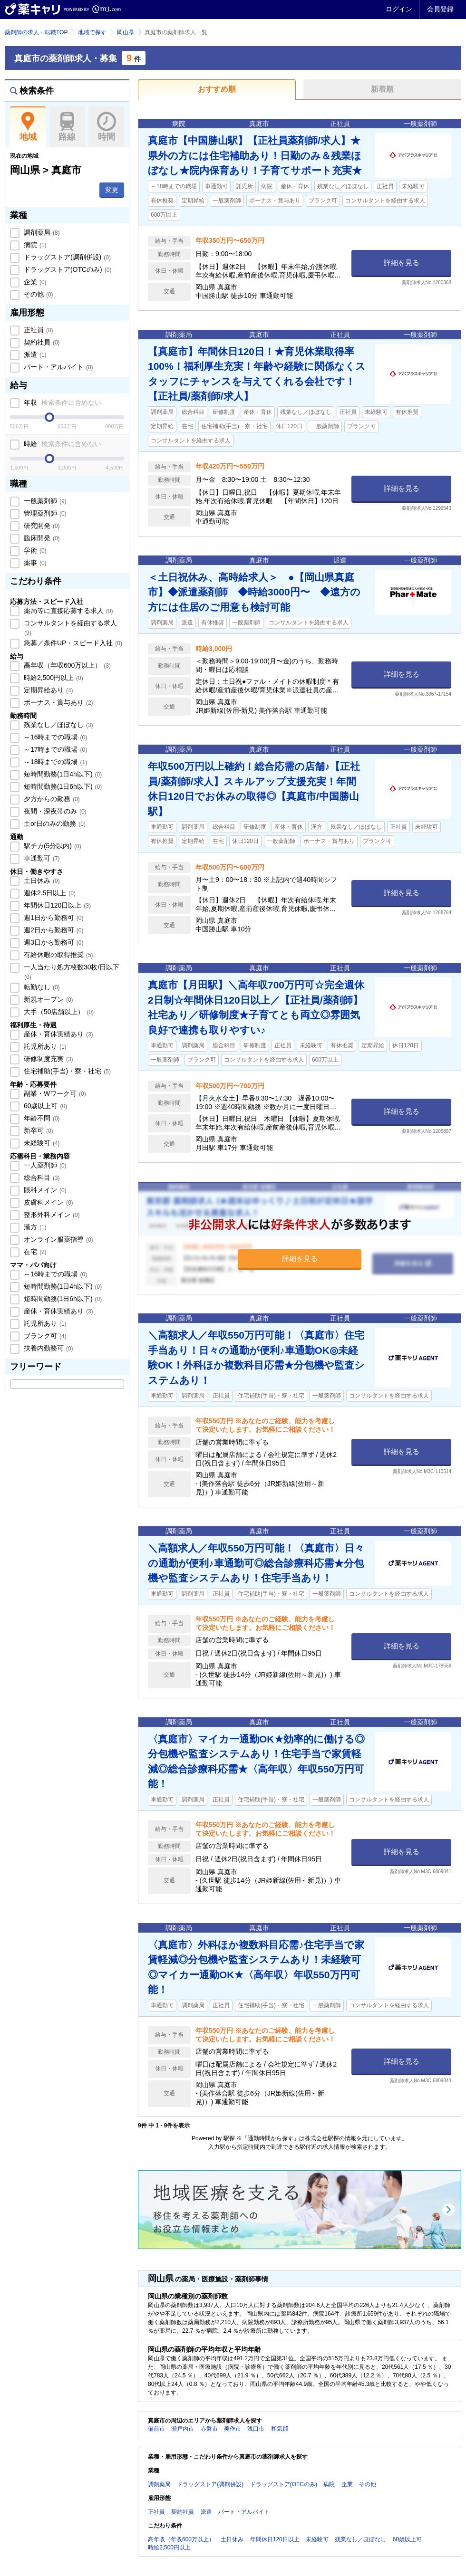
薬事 (34, 562)
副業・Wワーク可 (54, 1093)
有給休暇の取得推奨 (57, 954)
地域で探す (92, 32)
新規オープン (47, 999)
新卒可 (37, 1130)
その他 (37, 294)
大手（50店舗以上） (58, 1011)
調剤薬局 (41, 232)
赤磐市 (209, 2428)
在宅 (34, 1251)
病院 (34, 245)
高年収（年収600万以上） (66, 665)
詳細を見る (401, 263)
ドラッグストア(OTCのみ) (66, 269)
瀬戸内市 (182, 2428)
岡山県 (125, 32)
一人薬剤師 (44, 1165)
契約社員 (41, 342)
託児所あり (44, 1046)
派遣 (34, 354)
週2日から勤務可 (52, 930)
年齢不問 (41, 1118)
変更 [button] (111, 189)
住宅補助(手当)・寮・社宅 (66, 1071)
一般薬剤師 (44, 501)
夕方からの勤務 (51, 799)
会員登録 (440, 9)
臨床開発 (41, 538)
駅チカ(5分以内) (51, 846)
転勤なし (41, 987)
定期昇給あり (47, 690)
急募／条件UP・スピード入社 (72, 643)
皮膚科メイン (47, 1202)
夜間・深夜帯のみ (54, 811)
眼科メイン (44, 1190)
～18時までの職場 (54, 762)
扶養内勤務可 (47, 1348)
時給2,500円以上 (52, 677)
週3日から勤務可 (52, 942)
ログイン (399, 9)
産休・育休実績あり (57, 1034)
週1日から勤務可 (52, 917)
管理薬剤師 (44, 513)
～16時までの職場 (54, 737)
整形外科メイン (51, 1214)
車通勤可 (41, 858)
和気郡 (279, 2428)
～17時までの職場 (54, 749)
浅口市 (255, 2428)
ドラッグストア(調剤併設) (66, 257)
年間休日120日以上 (56, 905)
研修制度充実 (47, 1059)
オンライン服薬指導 (57, 1239)
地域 (28, 127)
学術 (34, 550)
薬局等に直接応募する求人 (67, 610)
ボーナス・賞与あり (57, 702)
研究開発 (41, 525)
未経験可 (41, 1143)
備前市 (156, 2428)
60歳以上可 (44, 1106)
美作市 (232, 2428)
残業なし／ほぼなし (57, 724)
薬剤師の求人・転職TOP (36, 32)
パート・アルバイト (57, 367)
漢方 (34, 1227)
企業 (34, 282)
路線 (67, 127)
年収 (61, 402)
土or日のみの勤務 (54, 823)
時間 (106, 127)
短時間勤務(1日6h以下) (62, 786)
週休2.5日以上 (49, 893)
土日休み (41, 880)
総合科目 (41, 1177)
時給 (61, 444)
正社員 (37, 330)
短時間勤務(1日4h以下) (62, 774)
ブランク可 (44, 1336)
